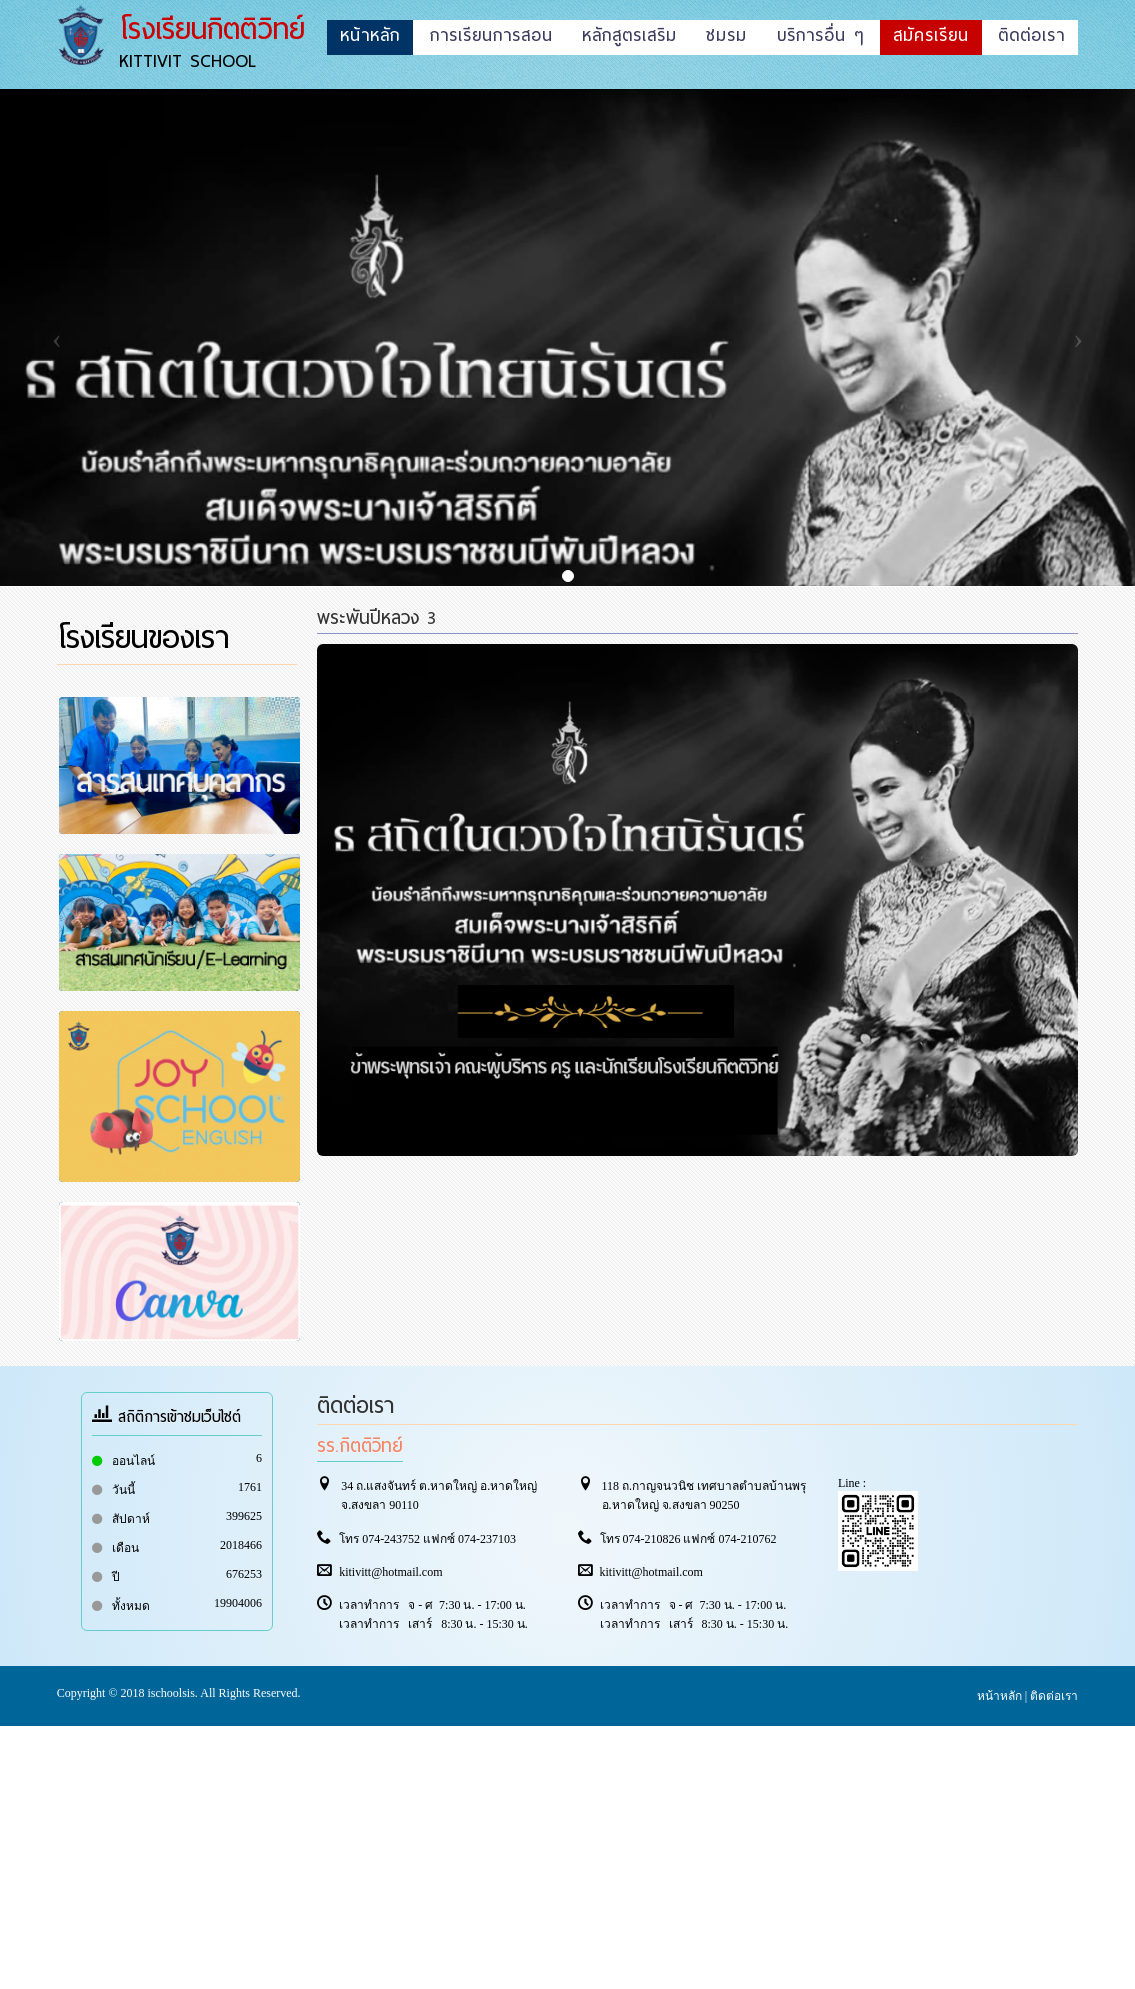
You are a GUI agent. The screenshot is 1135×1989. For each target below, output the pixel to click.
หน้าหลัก (999, 1696)
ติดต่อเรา (1054, 1696)
